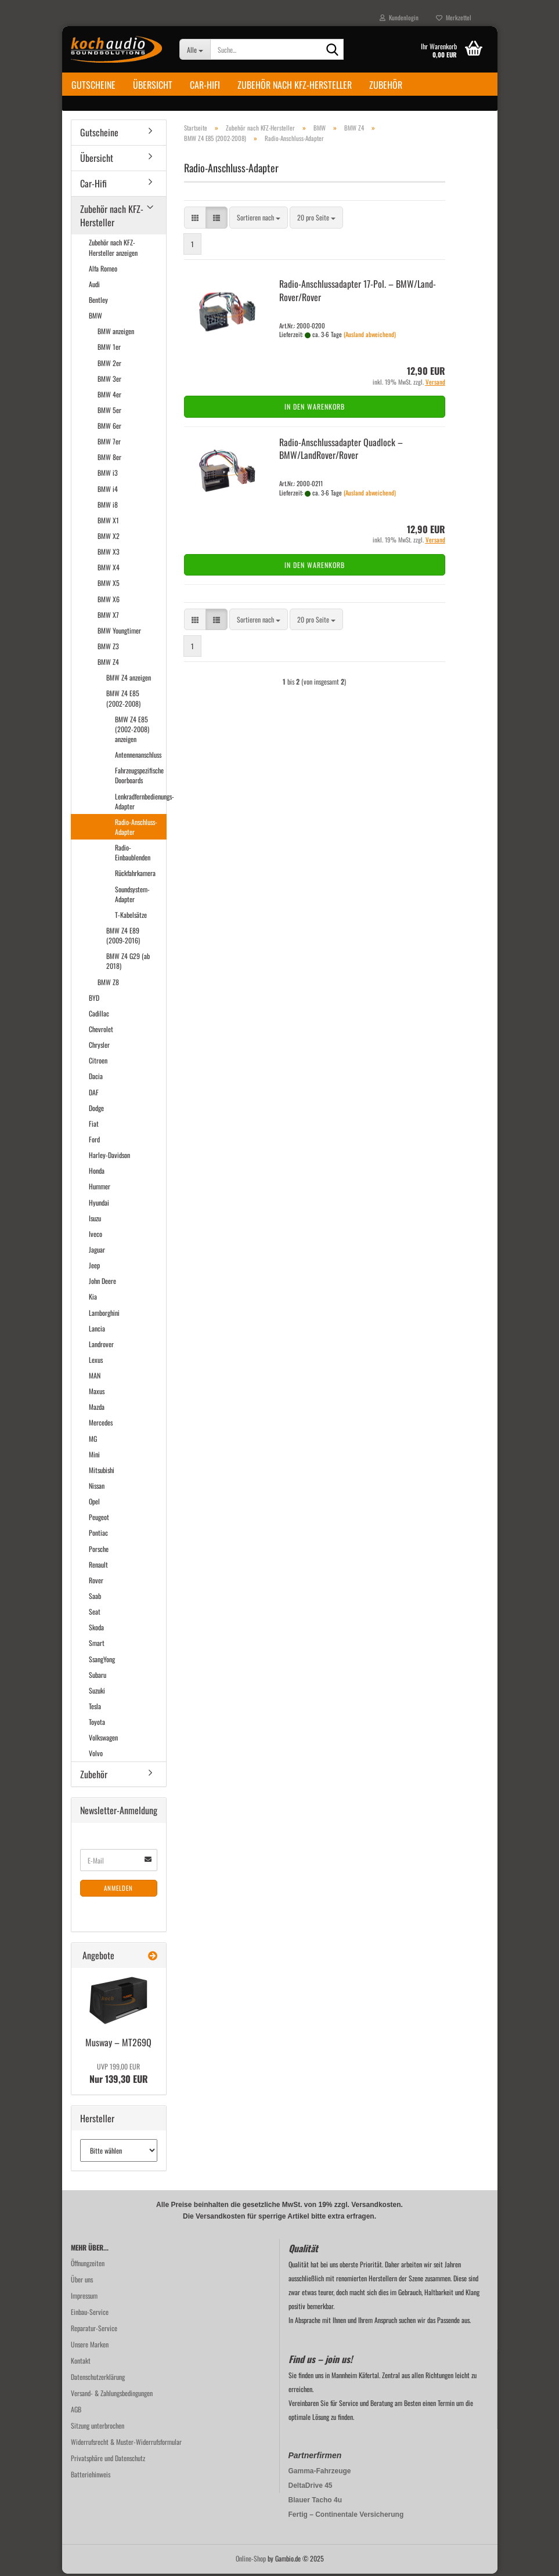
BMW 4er (109, 396)
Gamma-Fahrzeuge (319, 2473)
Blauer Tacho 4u (315, 2502)
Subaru (97, 1677)
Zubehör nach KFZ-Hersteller (294, 85)
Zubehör (385, 85)
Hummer (99, 1188)
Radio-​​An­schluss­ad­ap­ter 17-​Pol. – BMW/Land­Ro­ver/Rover (357, 292)
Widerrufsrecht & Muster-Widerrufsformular (126, 2444)
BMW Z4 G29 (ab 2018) (128, 963)
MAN (94, 1378)
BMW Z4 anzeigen (128, 680)
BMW (95, 318)
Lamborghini (104, 1314)
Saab (95, 1598)
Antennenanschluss (138, 757)
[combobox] (258, 219)
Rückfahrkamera (135, 875)
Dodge (96, 1110)
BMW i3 (108, 475)
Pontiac (98, 1535)
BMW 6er (109, 428)
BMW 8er (109, 459)
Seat (94, 1614)
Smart (96, 1645)
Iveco (95, 1236)
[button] (195, 219)
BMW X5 (109, 585)
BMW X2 (109, 538)
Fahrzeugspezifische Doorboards (139, 777)
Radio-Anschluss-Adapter (136, 829)
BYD (94, 1000)
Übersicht (152, 85)
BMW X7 (108, 617)
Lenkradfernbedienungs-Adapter (140, 803)
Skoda (96, 1629)
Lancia (97, 1330)
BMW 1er (109, 349)
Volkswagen (103, 1740)
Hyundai (99, 1204)
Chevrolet (101, 1031)
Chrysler (99, 1047)
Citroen (98, 1063)
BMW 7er (109, 443)
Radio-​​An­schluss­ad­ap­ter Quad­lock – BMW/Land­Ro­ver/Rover (341, 450)
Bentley (98, 302)
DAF (94, 1094)
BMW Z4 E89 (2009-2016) (123, 937)
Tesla (95, 1708)
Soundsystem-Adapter (132, 896)
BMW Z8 (108, 984)
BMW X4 (109, 569)
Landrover (101, 1346)
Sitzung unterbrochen (97, 2428)
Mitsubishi (101, 1472)
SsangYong (102, 1661)
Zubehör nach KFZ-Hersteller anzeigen (113, 249)
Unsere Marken (90, 2346)
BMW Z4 (108, 664)
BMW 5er (109, 412)
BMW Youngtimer (119, 633)
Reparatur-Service (94, 2330)
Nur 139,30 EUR (118, 2076)
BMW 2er (109, 365)
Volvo (96, 1755)
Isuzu (95, 1220)
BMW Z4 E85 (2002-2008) (123, 700)
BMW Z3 (108, 648)
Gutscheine (93, 85)
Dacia (96, 1078)
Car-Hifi (205, 85)
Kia (93, 1299)
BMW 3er (109, 380)
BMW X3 (109, 554)
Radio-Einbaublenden (132, 854)
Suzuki (97, 1693)
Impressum (84, 2298)
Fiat (94, 1126)
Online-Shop (251, 2561)
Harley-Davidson (109, 1157)
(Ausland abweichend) (370, 336)
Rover (96, 1582)
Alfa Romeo (103, 271)
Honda (96, 1173)
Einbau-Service (90, 2314)
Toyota (97, 1724)
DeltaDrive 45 (310, 2488)
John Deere (102, 1283)
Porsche (99, 1550)
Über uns (82, 2281)
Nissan (96, 1488)
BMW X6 (109, 601)
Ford (94, 1141)
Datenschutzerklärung (98, 2379)
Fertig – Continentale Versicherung (346, 2517)
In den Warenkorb (314, 409)
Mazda (96, 1409)
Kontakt (81, 2363)
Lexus (96, 1362)
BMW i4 (108, 490)
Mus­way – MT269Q (118, 2045)
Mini (94, 1456)
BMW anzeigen (116, 333)
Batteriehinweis (90, 2476)
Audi (94, 286)
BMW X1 (108, 522)
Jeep (94, 1267)
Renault (98, 1567)
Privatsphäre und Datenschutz (108, 2460)
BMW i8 (108, 507)
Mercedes (101, 1425)
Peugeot (99, 1519)
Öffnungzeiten (87, 2265)
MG (93, 1440)
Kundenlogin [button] (399, 17)
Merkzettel (453, 17)
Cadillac (99, 1016)
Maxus (96, 1393)
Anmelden (118, 1890)
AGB (76, 2411)
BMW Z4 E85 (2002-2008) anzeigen (132, 731)
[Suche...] (194, 49)
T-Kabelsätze (131, 917)
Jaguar (97, 1252)
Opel (94, 1503)
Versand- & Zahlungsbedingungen (112, 2395)
